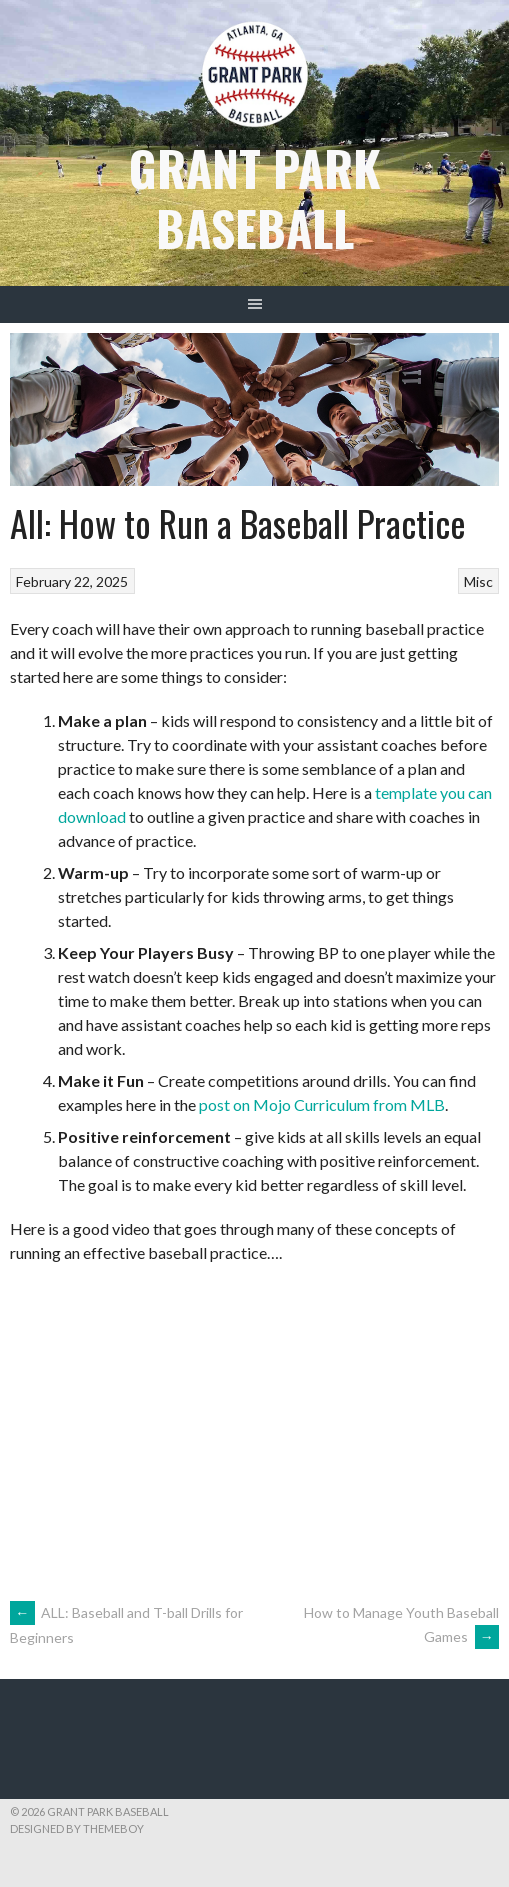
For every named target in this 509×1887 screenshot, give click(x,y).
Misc (478, 581)
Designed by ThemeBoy (77, 1828)
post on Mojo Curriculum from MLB (322, 1104)
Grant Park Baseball (255, 197)
